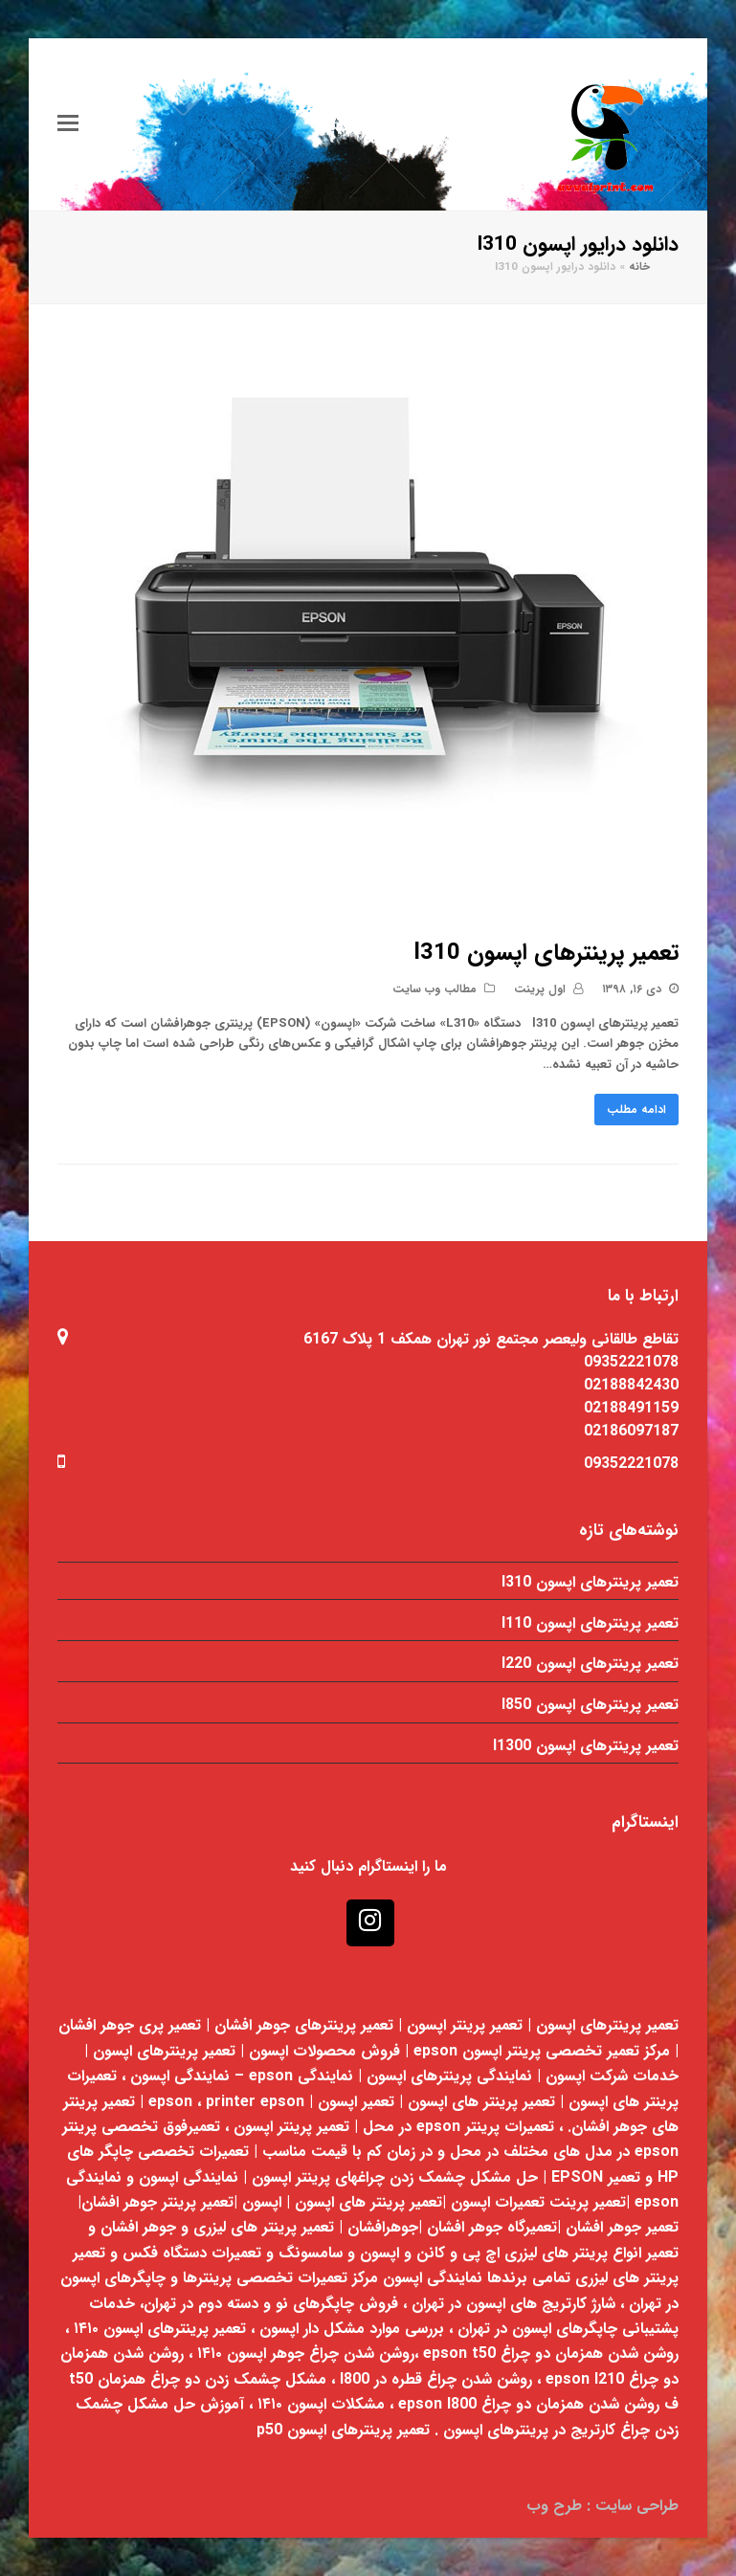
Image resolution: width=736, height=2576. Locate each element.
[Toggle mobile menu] (67, 124)
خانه (639, 267)
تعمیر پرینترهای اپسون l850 (590, 1705)
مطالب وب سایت (434, 989)
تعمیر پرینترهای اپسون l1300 (586, 1746)
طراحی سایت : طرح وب (602, 2506)
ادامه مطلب (636, 1109)
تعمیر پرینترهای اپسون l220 (590, 1664)
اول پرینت (540, 989)
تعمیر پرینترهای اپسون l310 (546, 953)
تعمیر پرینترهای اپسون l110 (590, 1623)
